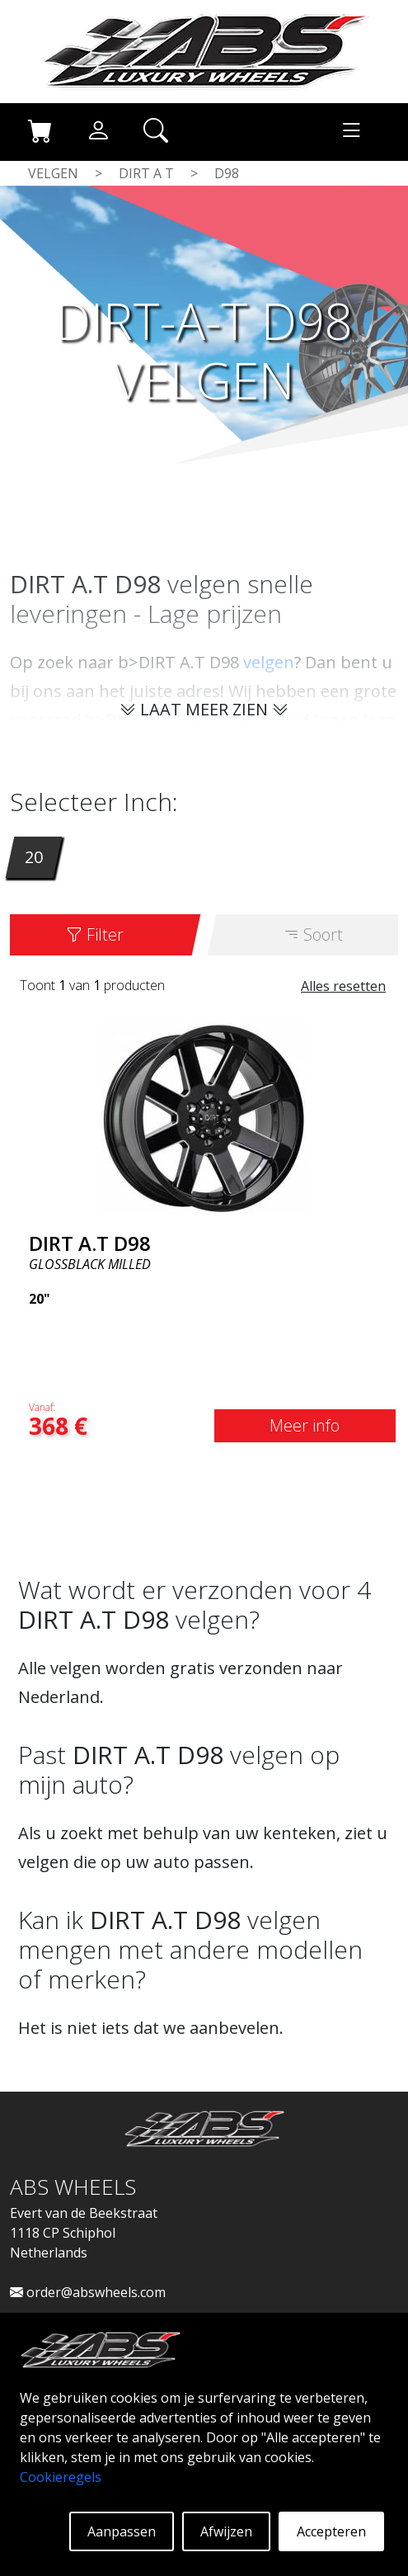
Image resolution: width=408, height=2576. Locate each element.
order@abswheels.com (88, 2292)
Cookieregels (60, 2477)
